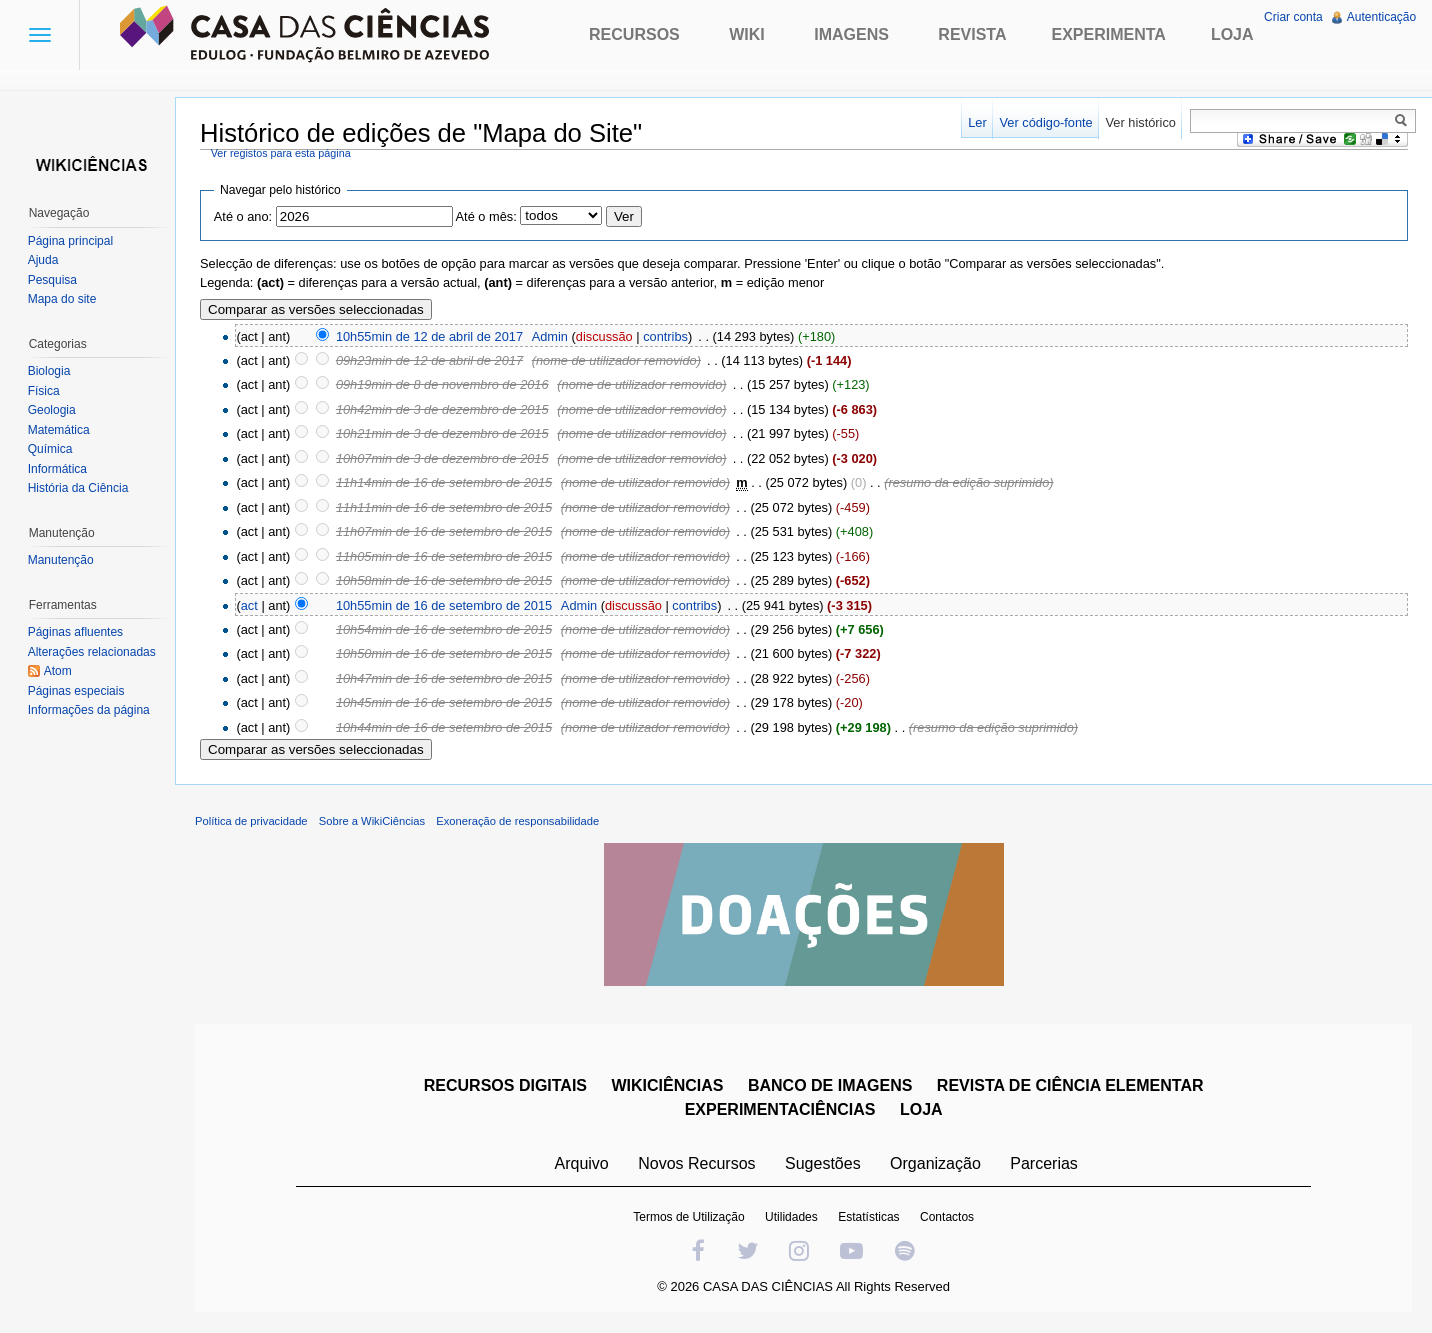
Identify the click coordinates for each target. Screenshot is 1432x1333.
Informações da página (89, 710)
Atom (58, 671)
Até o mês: (487, 217)
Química (50, 449)
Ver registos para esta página (282, 153)
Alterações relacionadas (92, 652)
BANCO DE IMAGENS (830, 1086)
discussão (605, 336)
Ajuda (43, 260)
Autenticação (1381, 17)
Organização (935, 1164)
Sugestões (823, 1164)
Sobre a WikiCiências (373, 822)
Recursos (634, 34)
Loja (1232, 34)
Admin (551, 336)
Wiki (747, 34)
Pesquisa (52, 280)
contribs (666, 336)
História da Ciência (78, 488)
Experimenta (1108, 34)
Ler (977, 122)
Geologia (52, 410)
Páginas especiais (76, 691)
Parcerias (1045, 1164)
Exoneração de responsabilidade (518, 822)
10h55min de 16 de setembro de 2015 (445, 605)
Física (44, 391)
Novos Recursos (697, 1164)
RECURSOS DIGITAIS (505, 1086)
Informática (57, 469)
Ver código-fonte (1045, 122)
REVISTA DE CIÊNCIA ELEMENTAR (1070, 1086)
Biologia (49, 371)
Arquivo (582, 1164)
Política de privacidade (252, 822)
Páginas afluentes (75, 632)
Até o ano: (244, 217)
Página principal (70, 241)
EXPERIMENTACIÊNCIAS (780, 1110)
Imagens (851, 34)
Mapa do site (62, 299)
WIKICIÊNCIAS (668, 1086)
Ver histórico (1140, 122)
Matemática (59, 430)
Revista (972, 34)
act (250, 605)
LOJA (921, 1110)
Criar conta (1293, 17)
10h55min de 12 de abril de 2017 (430, 336)
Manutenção (61, 560)
